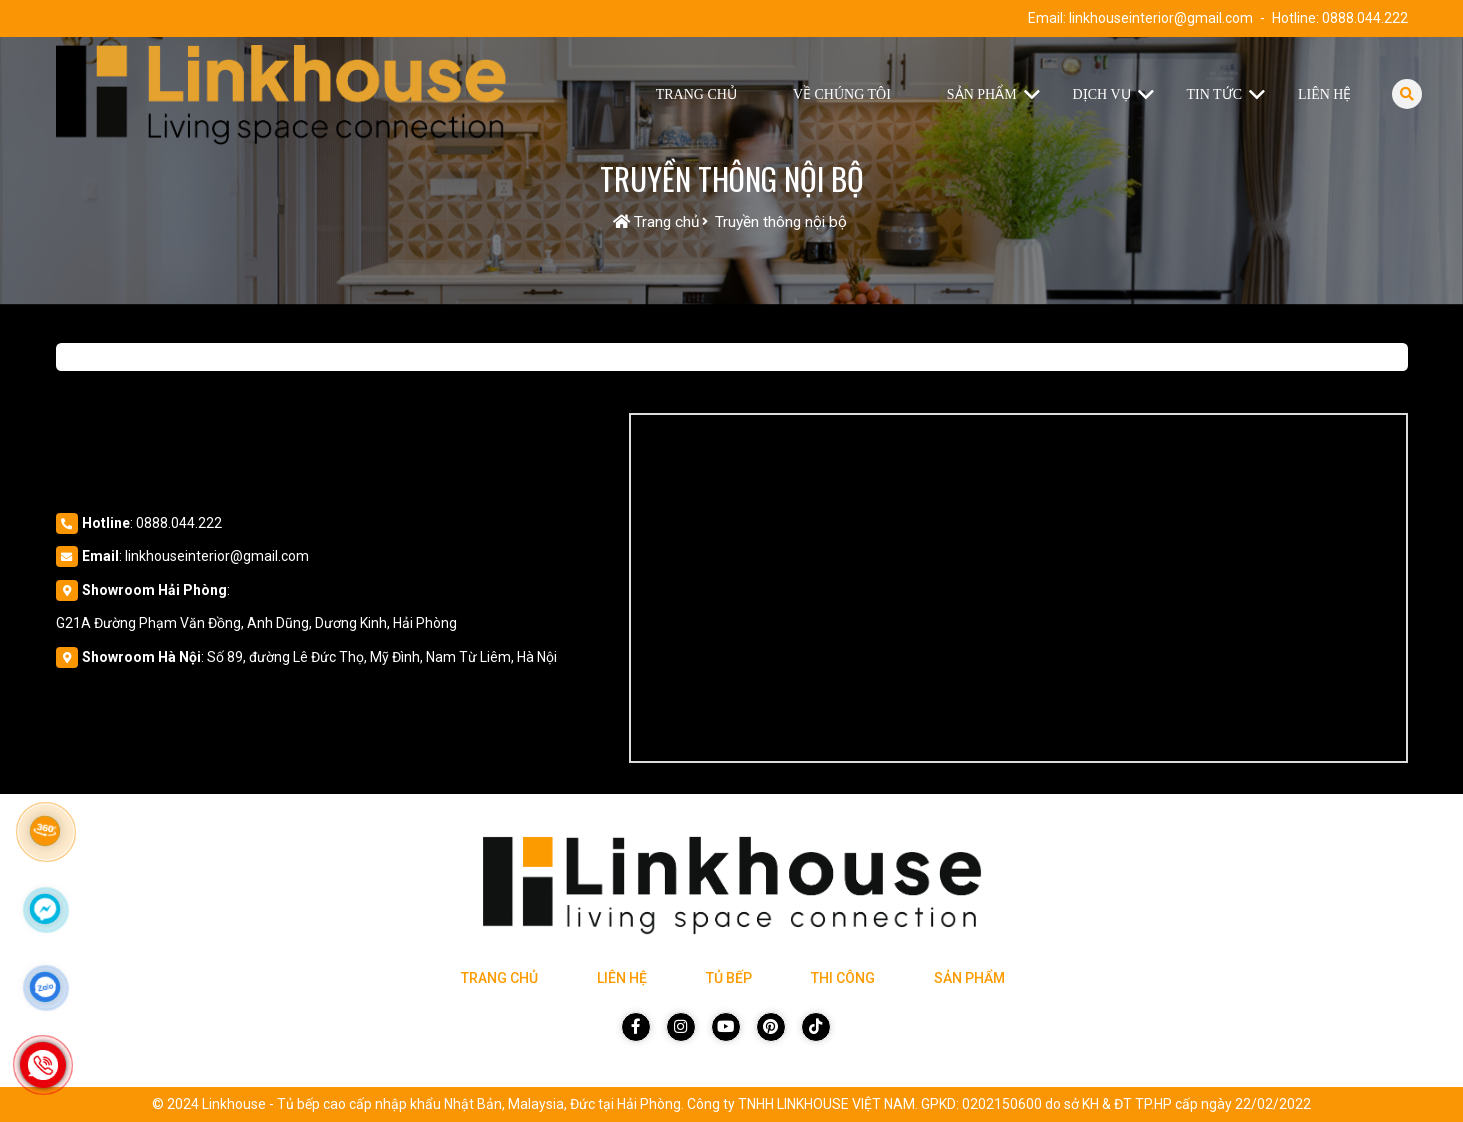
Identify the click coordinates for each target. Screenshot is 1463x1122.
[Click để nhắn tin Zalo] (45, 987)
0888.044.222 (1365, 18)
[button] (1036, 95)
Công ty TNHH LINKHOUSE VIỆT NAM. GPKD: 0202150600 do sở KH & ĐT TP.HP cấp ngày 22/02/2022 (999, 1104)
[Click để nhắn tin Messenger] (45, 909)
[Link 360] (45, 831)
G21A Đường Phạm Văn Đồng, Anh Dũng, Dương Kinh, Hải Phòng (256, 623)
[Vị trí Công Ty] (1018, 588)
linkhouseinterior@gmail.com (1161, 18)
